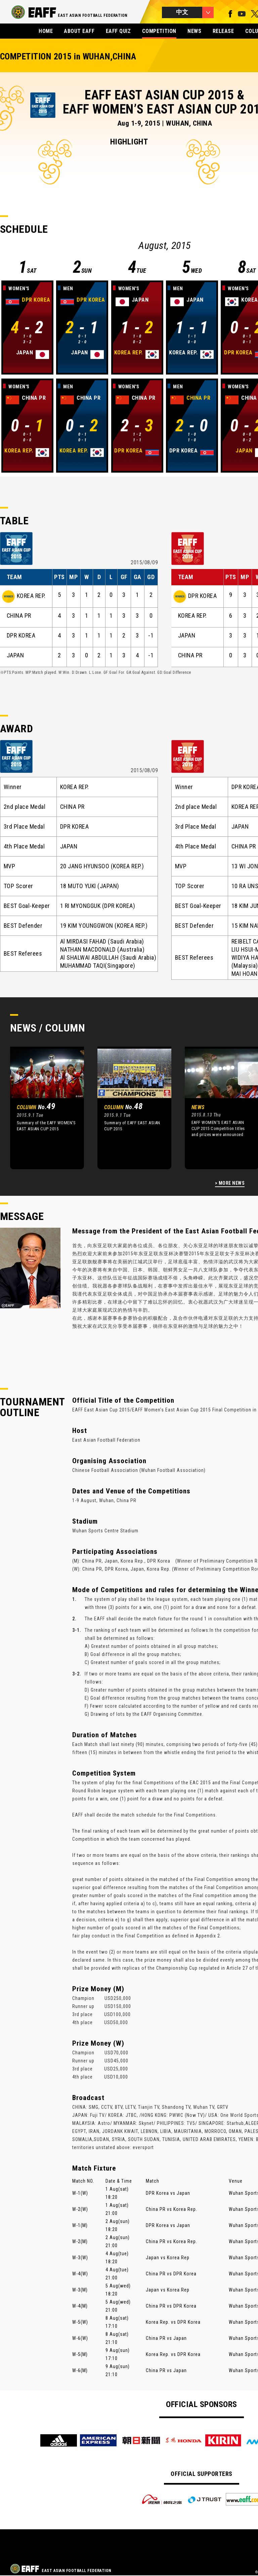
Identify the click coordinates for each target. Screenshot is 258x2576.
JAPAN (15, 655)
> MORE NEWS (230, 1183)
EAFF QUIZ (118, 31)
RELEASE (223, 31)
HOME (46, 31)
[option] (42, 1108)
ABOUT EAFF (79, 31)
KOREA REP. (31, 596)
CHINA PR (19, 616)
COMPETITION (159, 31)
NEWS (194, 31)
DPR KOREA (21, 635)
